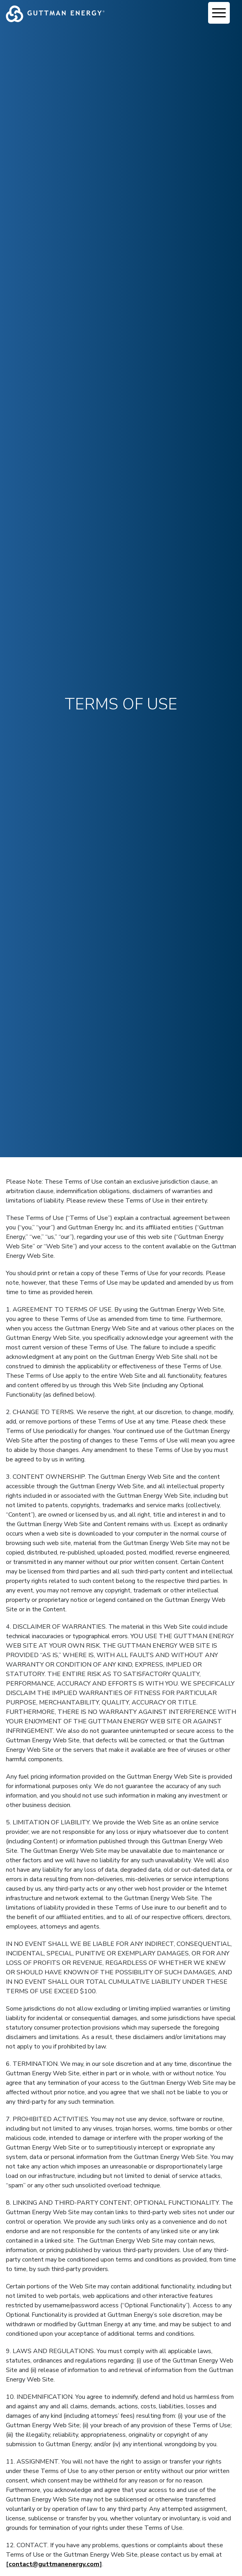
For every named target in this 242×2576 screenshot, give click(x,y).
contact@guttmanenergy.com (54, 2564)
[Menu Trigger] (219, 13)
